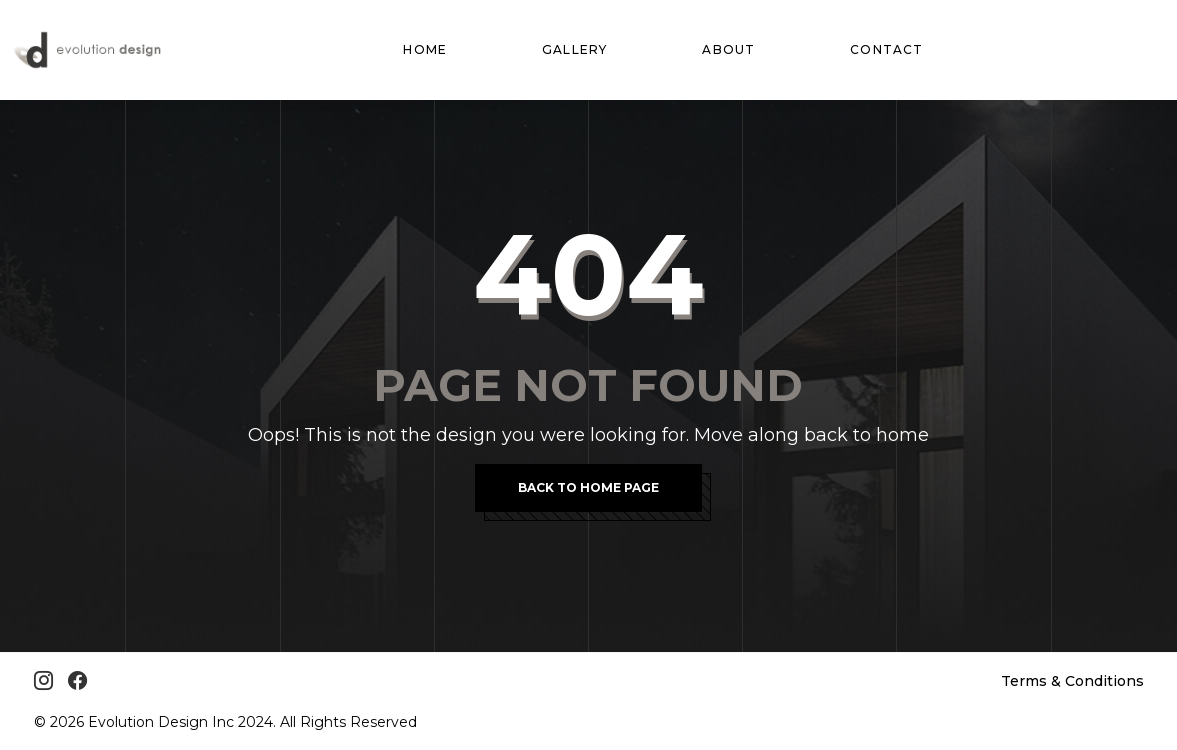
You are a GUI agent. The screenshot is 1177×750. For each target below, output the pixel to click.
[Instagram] (43, 681)
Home (425, 49)
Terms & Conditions (1072, 681)
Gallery (574, 49)
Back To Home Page (588, 487)
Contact (886, 49)
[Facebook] (77, 681)
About (728, 49)
